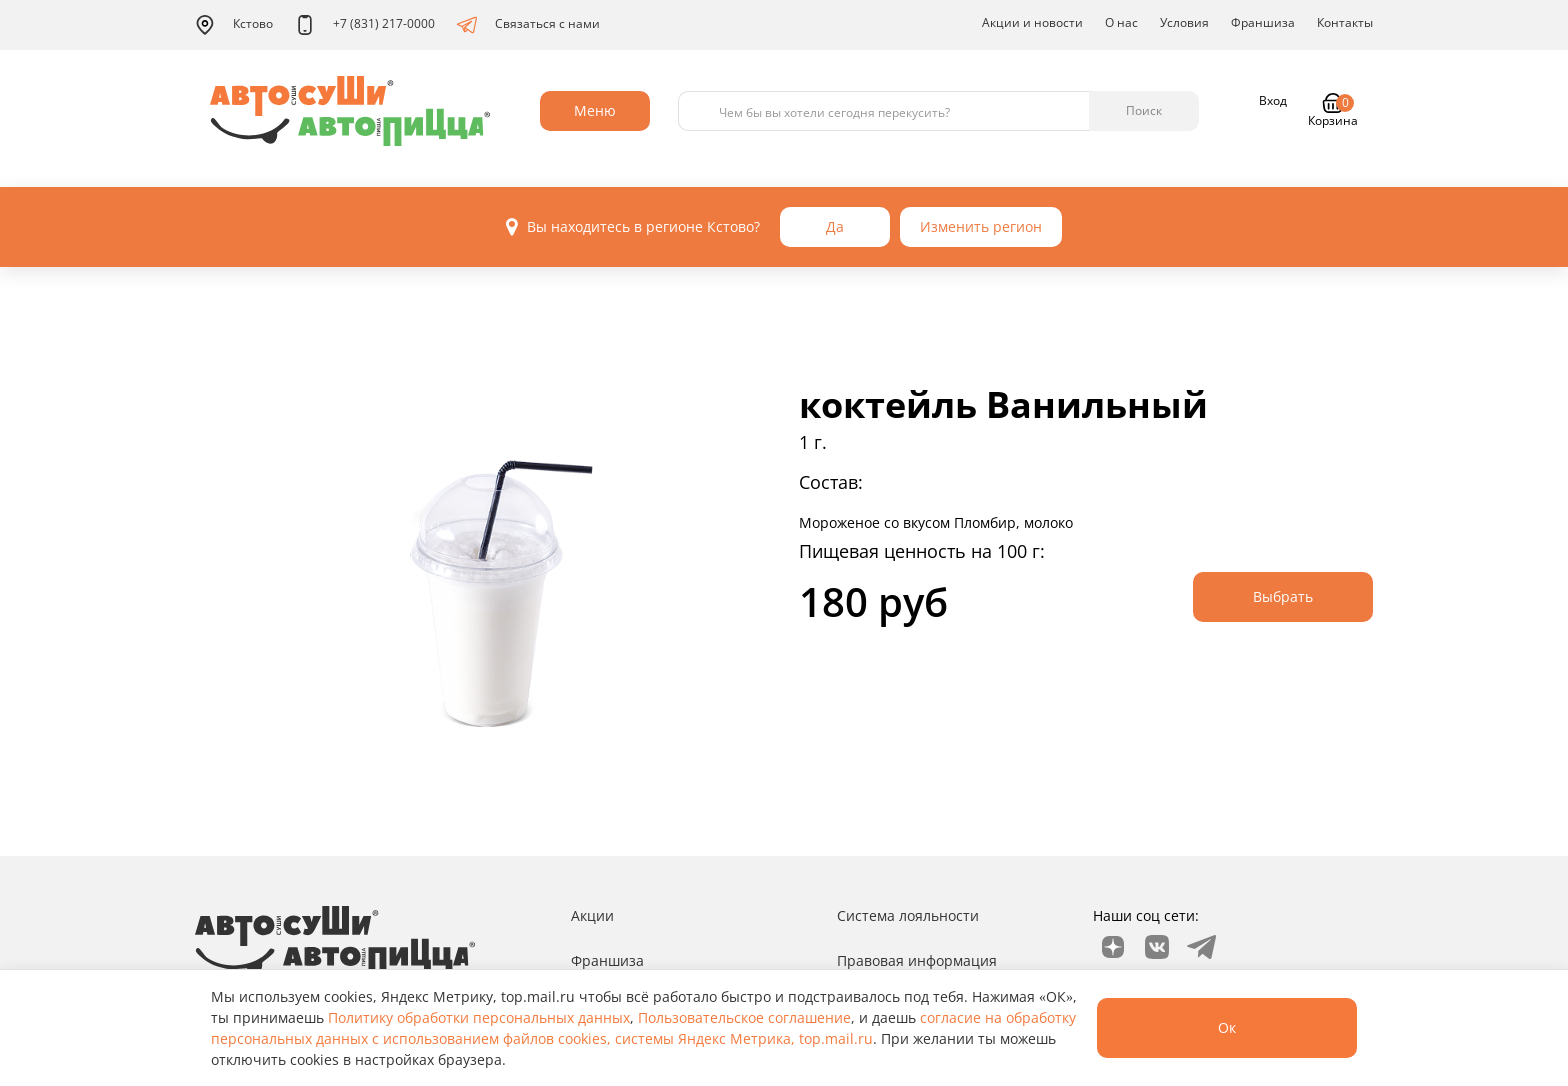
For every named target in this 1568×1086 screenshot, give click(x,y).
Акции (592, 915)
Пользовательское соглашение (744, 1017)
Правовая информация (917, 960)
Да (835, 226)
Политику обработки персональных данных (479, 1017)
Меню (595, 110)
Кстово (234, 25)
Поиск (1144, 110)
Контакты (1345, 22)
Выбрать (1283, 596)
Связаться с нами (528, 25)
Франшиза (1263, 22)
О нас (1121, 22)
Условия (1184, 22)
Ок (1227, 1027)
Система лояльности (908, 915)
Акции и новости (1032, 22)
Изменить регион (981, 226)
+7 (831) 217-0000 (365, 25)
